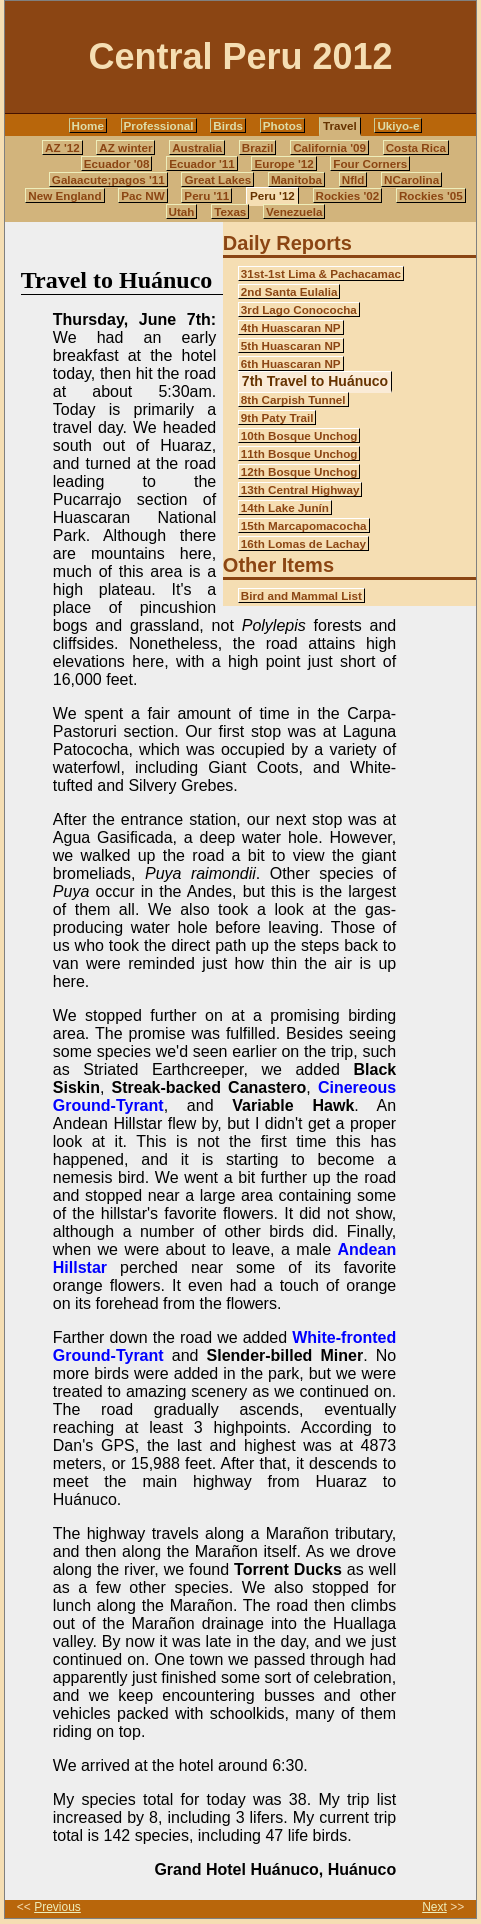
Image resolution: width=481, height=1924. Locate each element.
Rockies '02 (348, 195)
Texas (230, 211)
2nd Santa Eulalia (289, 291)
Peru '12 (272, 195)
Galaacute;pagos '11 (108, 179)
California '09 (329, 147)
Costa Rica (416, 147)
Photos (283, 125)
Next (434, 1907)
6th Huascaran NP (291, 363)
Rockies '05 (431, 195)
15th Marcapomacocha (304, 525)
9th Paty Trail (277, 417)
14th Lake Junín (285, 507)
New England (64, 195)
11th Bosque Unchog (299, 453)
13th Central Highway (300, 489)
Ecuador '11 (202, 163)
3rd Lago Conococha (299, 309)
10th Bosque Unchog (299, 435)
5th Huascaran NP (291, 345)
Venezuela (294, 211)
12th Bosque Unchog (299, 471)
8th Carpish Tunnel (293, 399)
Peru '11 (206, 195)
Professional (159, 125)
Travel (340, 125)
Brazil (258, 147)
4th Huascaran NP (291, 327)
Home (88, 125)
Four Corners (370, 163)
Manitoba (296, 179)
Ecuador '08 (117, 163)
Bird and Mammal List (301, 595)
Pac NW (142, 195)
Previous (57, 1907)
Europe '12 (283, 163)
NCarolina (411, 179)
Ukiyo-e (398, 125)
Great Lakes (217, 179)
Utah (182, 211)
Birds (228, 125)
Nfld (353, 179)
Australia (197, 147)
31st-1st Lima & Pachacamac (321, 273)
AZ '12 (62, 147)
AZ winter (125, 147)
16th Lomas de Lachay (303, 543)
